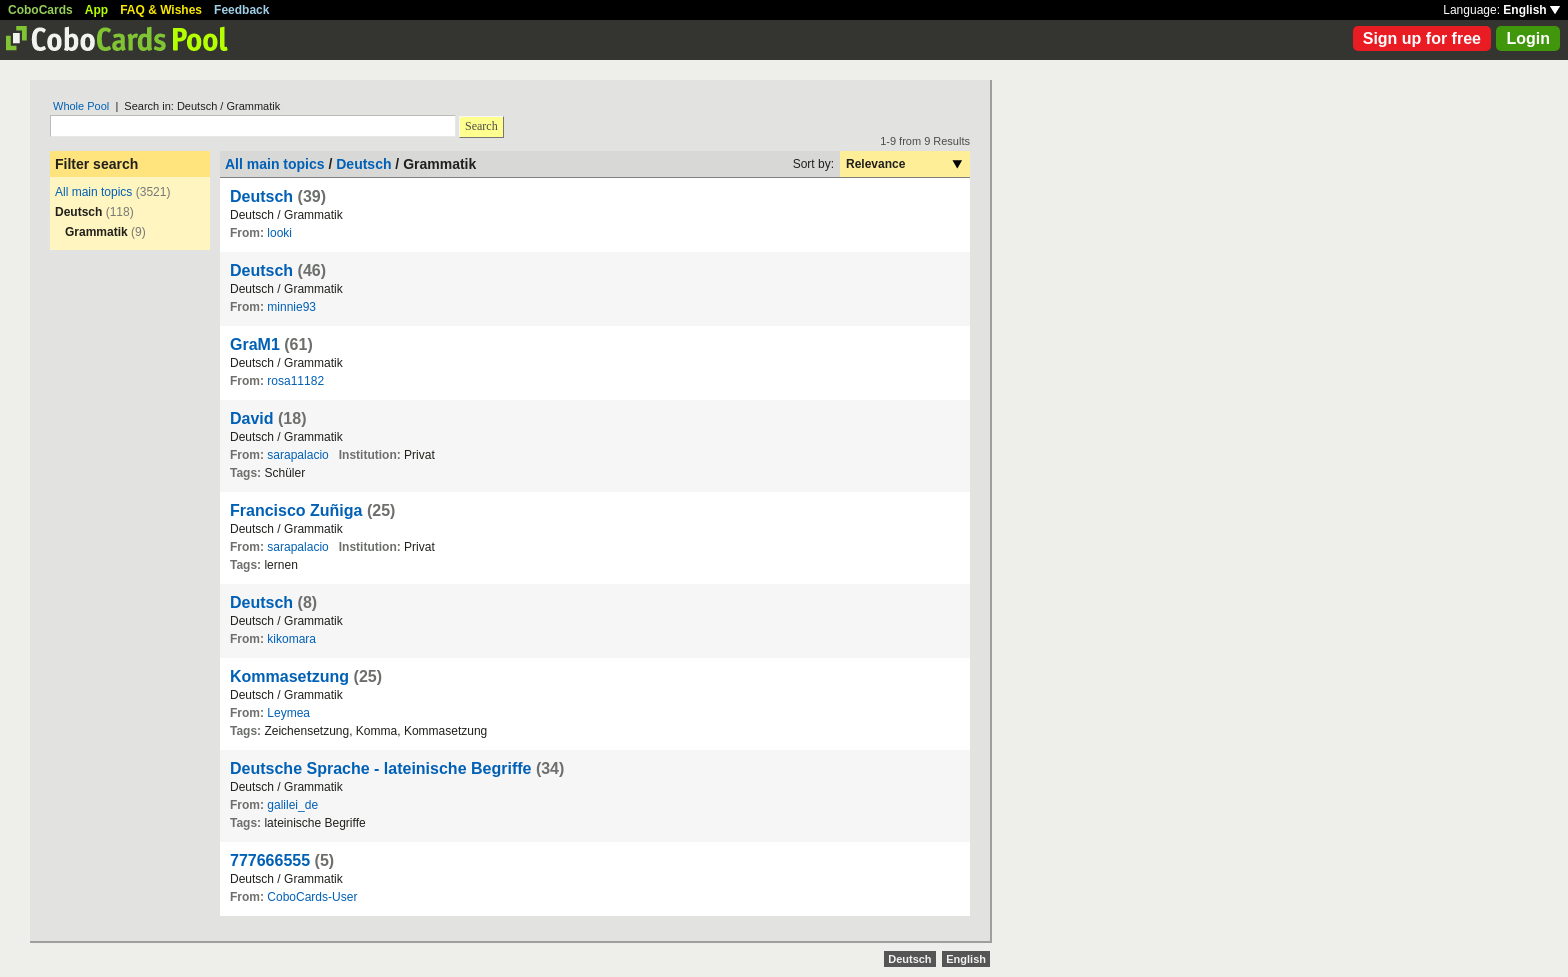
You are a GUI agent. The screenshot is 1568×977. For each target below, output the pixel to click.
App (96, 10)
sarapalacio (297, 455)
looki (279, 233)
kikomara (291, 639)
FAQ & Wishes (161, 10)
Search (481, 126)
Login (1528, 38)
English (1531, 10)
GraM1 (255, 344)
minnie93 (291, 307)
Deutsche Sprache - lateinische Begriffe (380, 768)
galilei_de (292, 805)
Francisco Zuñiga (296, 510)
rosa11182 (295, 381)
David (252, 418)
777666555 (270, 860)
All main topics (93, 192)
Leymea (288, 713)
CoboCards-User (312, 897)
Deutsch (363, 164)
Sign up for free (1422, 38)
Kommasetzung (289, 676)
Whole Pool (81, 106)
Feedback (241, 10)
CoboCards (40, 10)
